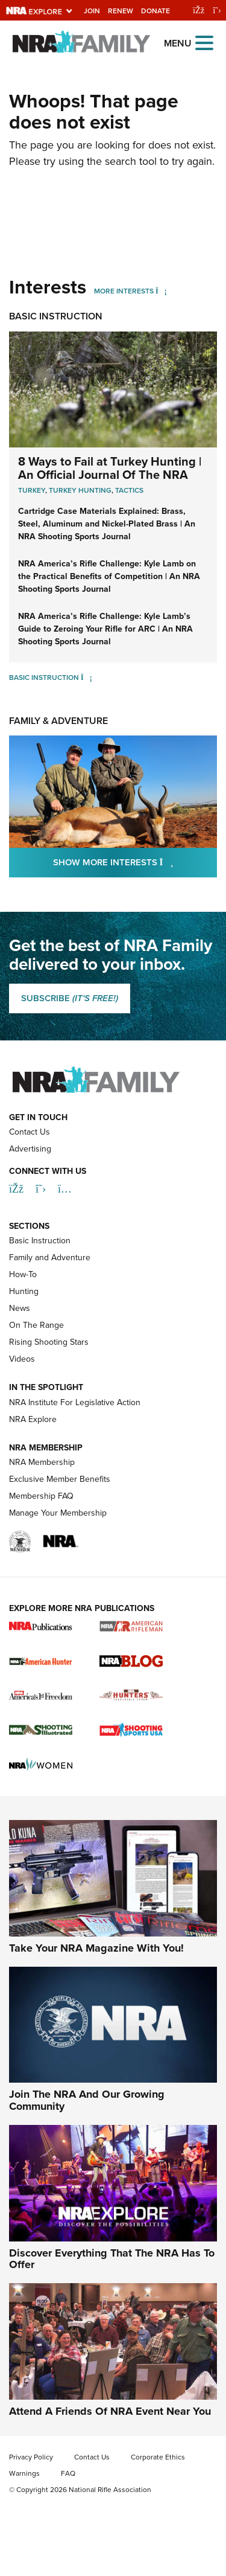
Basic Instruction (55, 316)
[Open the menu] (204, 42)
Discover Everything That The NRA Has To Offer (112, 2259)
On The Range (36, 1325)
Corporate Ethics (158, 2457)
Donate (155, 10)
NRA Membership (42, 1462)
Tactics (129, 490)
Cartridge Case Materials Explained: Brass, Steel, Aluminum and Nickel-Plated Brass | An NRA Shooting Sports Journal (106, 523)
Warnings (24, 2473)
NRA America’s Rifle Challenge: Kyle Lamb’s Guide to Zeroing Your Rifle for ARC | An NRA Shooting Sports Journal (105, 628)
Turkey (31, 490)
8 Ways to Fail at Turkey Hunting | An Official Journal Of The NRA (109, 467)
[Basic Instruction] (86, 677)
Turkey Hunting (80, 490)
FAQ (68, 2473)
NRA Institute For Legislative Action (74, 1402)
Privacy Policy (31, 2457)
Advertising (30, 1148)
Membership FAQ (41, 1496)
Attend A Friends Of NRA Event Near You (110, 2411)
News (19, 1308)
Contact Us (29, 1132)
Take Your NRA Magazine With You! (96, 1948)
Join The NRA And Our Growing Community (87, 2100)
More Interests (124, 291)
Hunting (24, 1291)
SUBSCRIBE (69, 998)
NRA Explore (33, 1419)
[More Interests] (161, 291)
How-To (23, 1274)
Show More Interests (135, 861)
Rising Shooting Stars (49, 1342)
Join (92, 10)
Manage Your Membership (58, 1513)
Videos (22, 1359)
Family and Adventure (49, 1257)
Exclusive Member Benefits (59, 1479)
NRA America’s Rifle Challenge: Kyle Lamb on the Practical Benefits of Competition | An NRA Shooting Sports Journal (109, 576)
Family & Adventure (58, 721)
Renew (120, 10)
